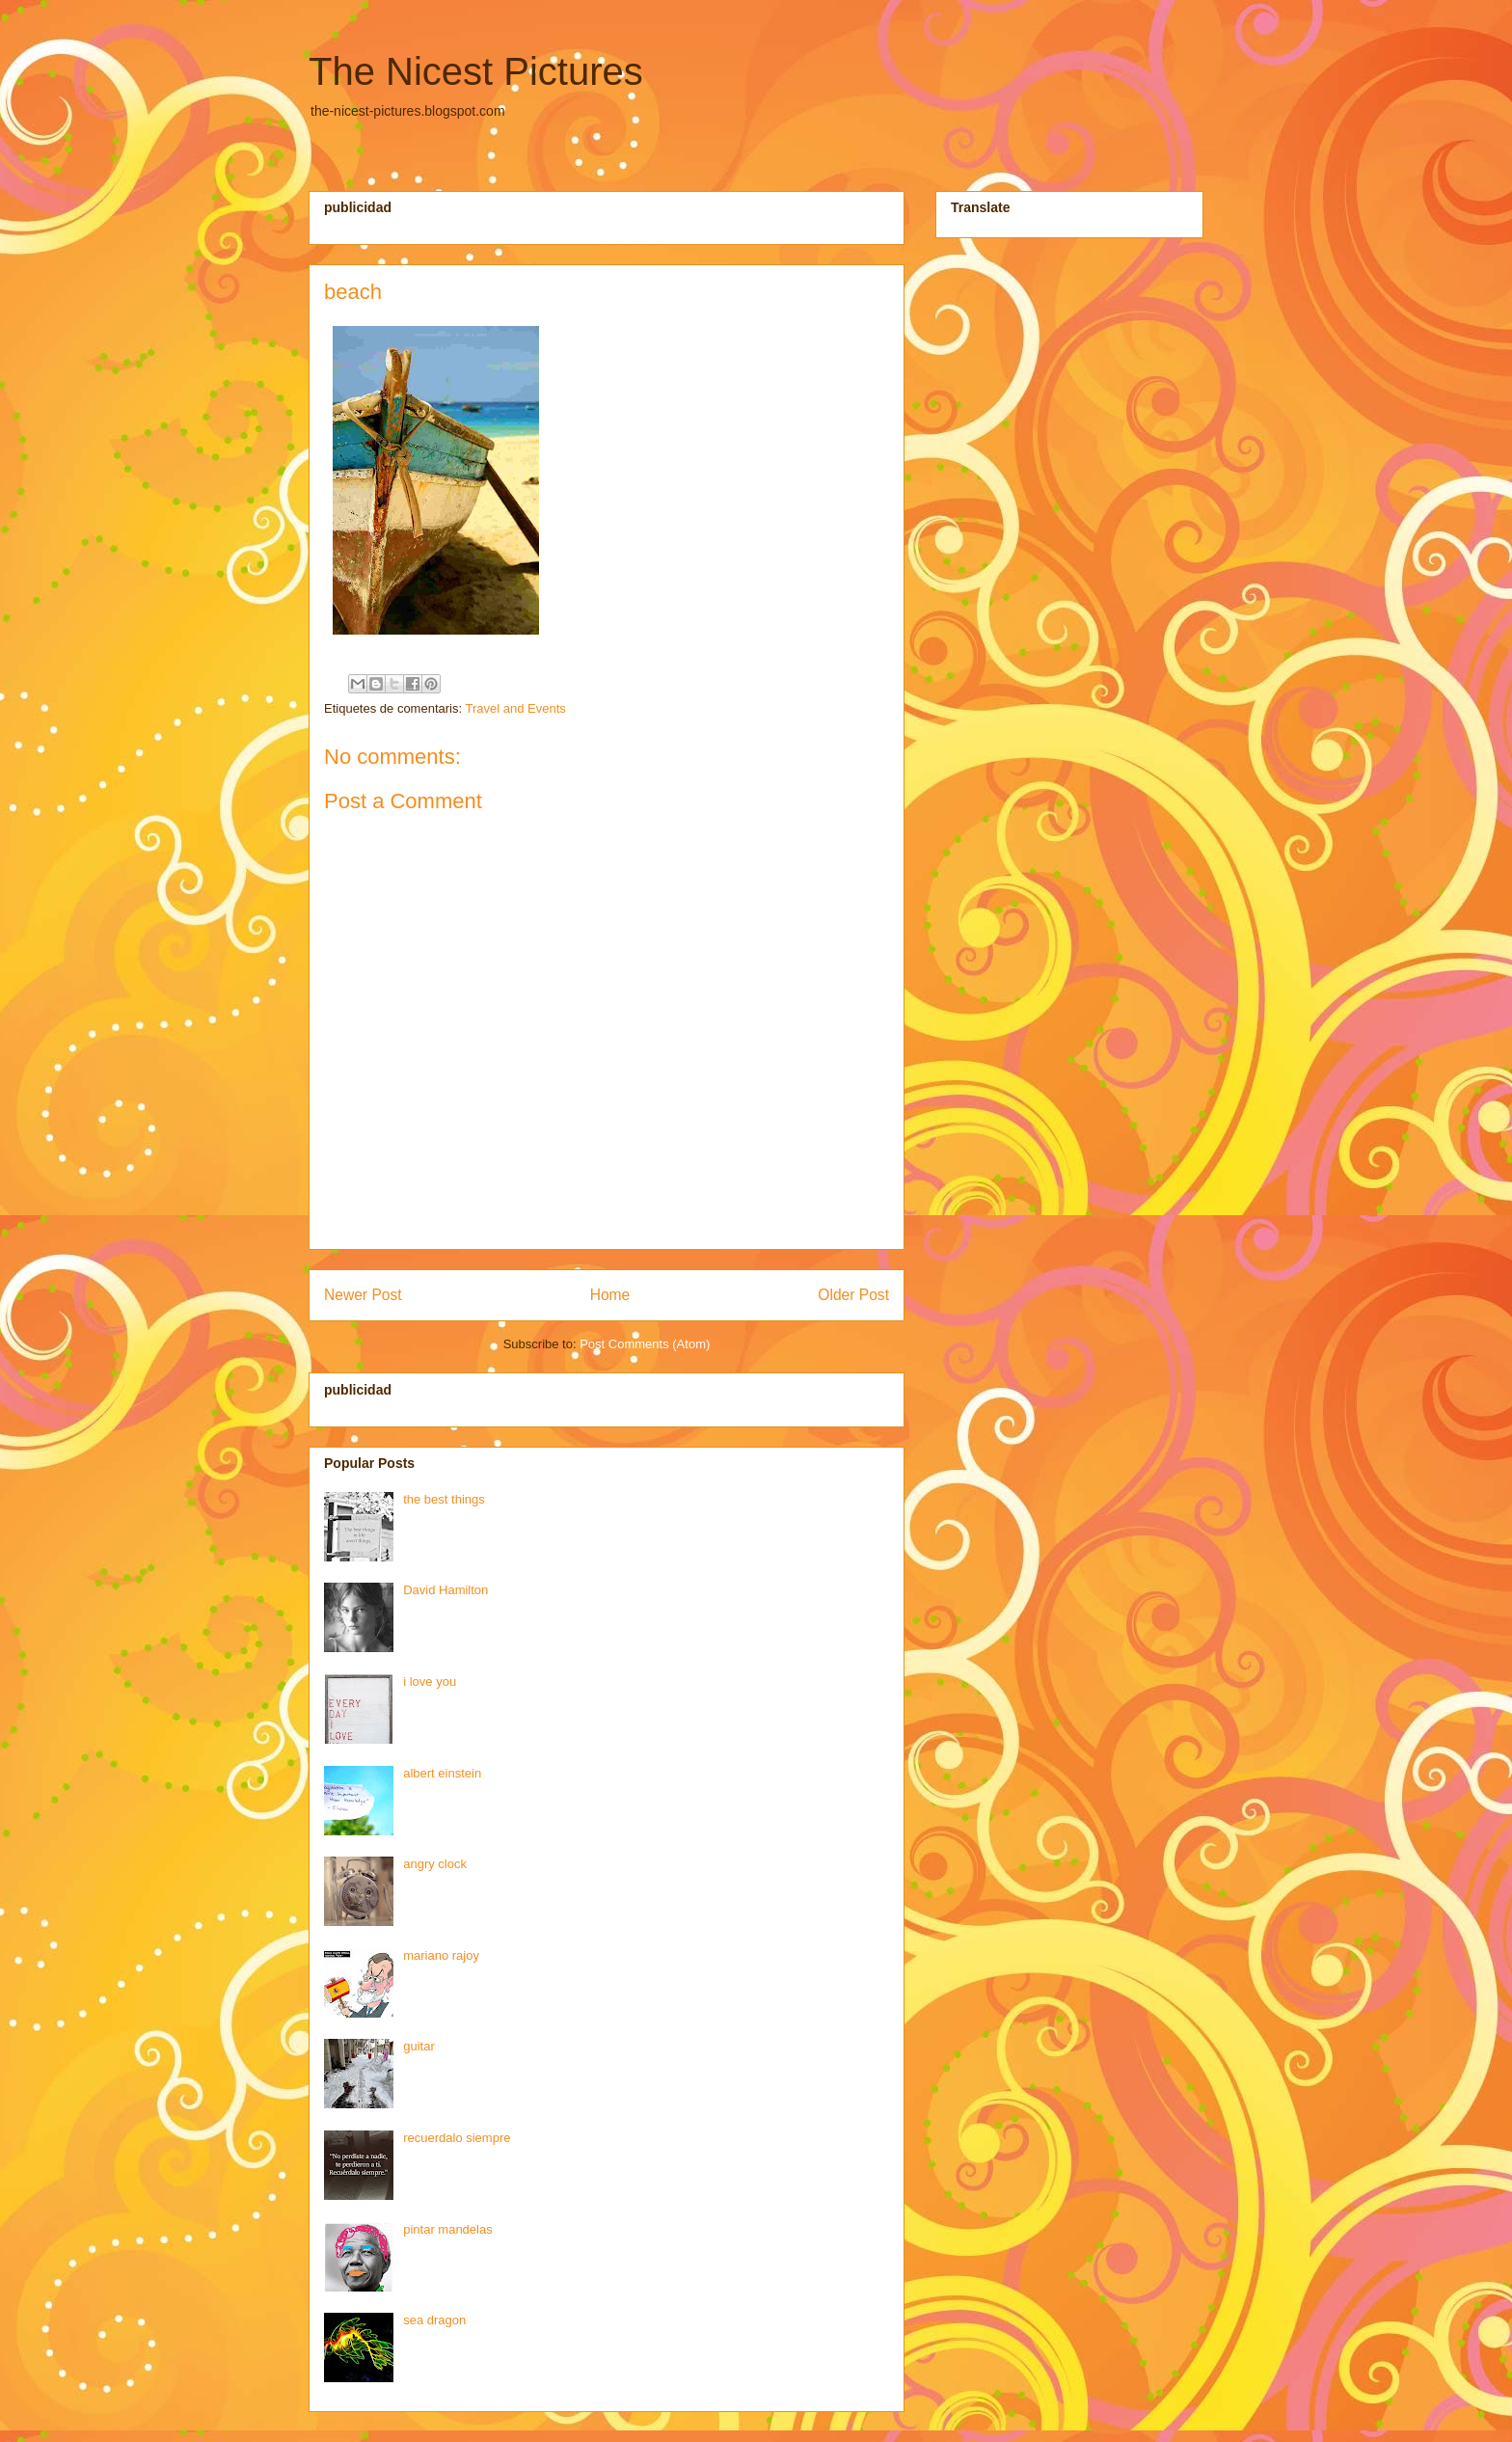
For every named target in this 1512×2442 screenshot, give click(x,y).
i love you (429, 1681)
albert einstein (442, 1773)
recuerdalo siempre (456, 2137)
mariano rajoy (441, 1955)
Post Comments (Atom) (645, 1344)
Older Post (853, 1295)
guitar (419, 2046)
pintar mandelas (448, 2229)
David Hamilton (445, 1590)
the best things (444, 1499)
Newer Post (363, 1295)
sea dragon (434, 2320)
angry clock (435, 1864)
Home (610, 1295)
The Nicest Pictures (476, 71)
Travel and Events (515, 708)
